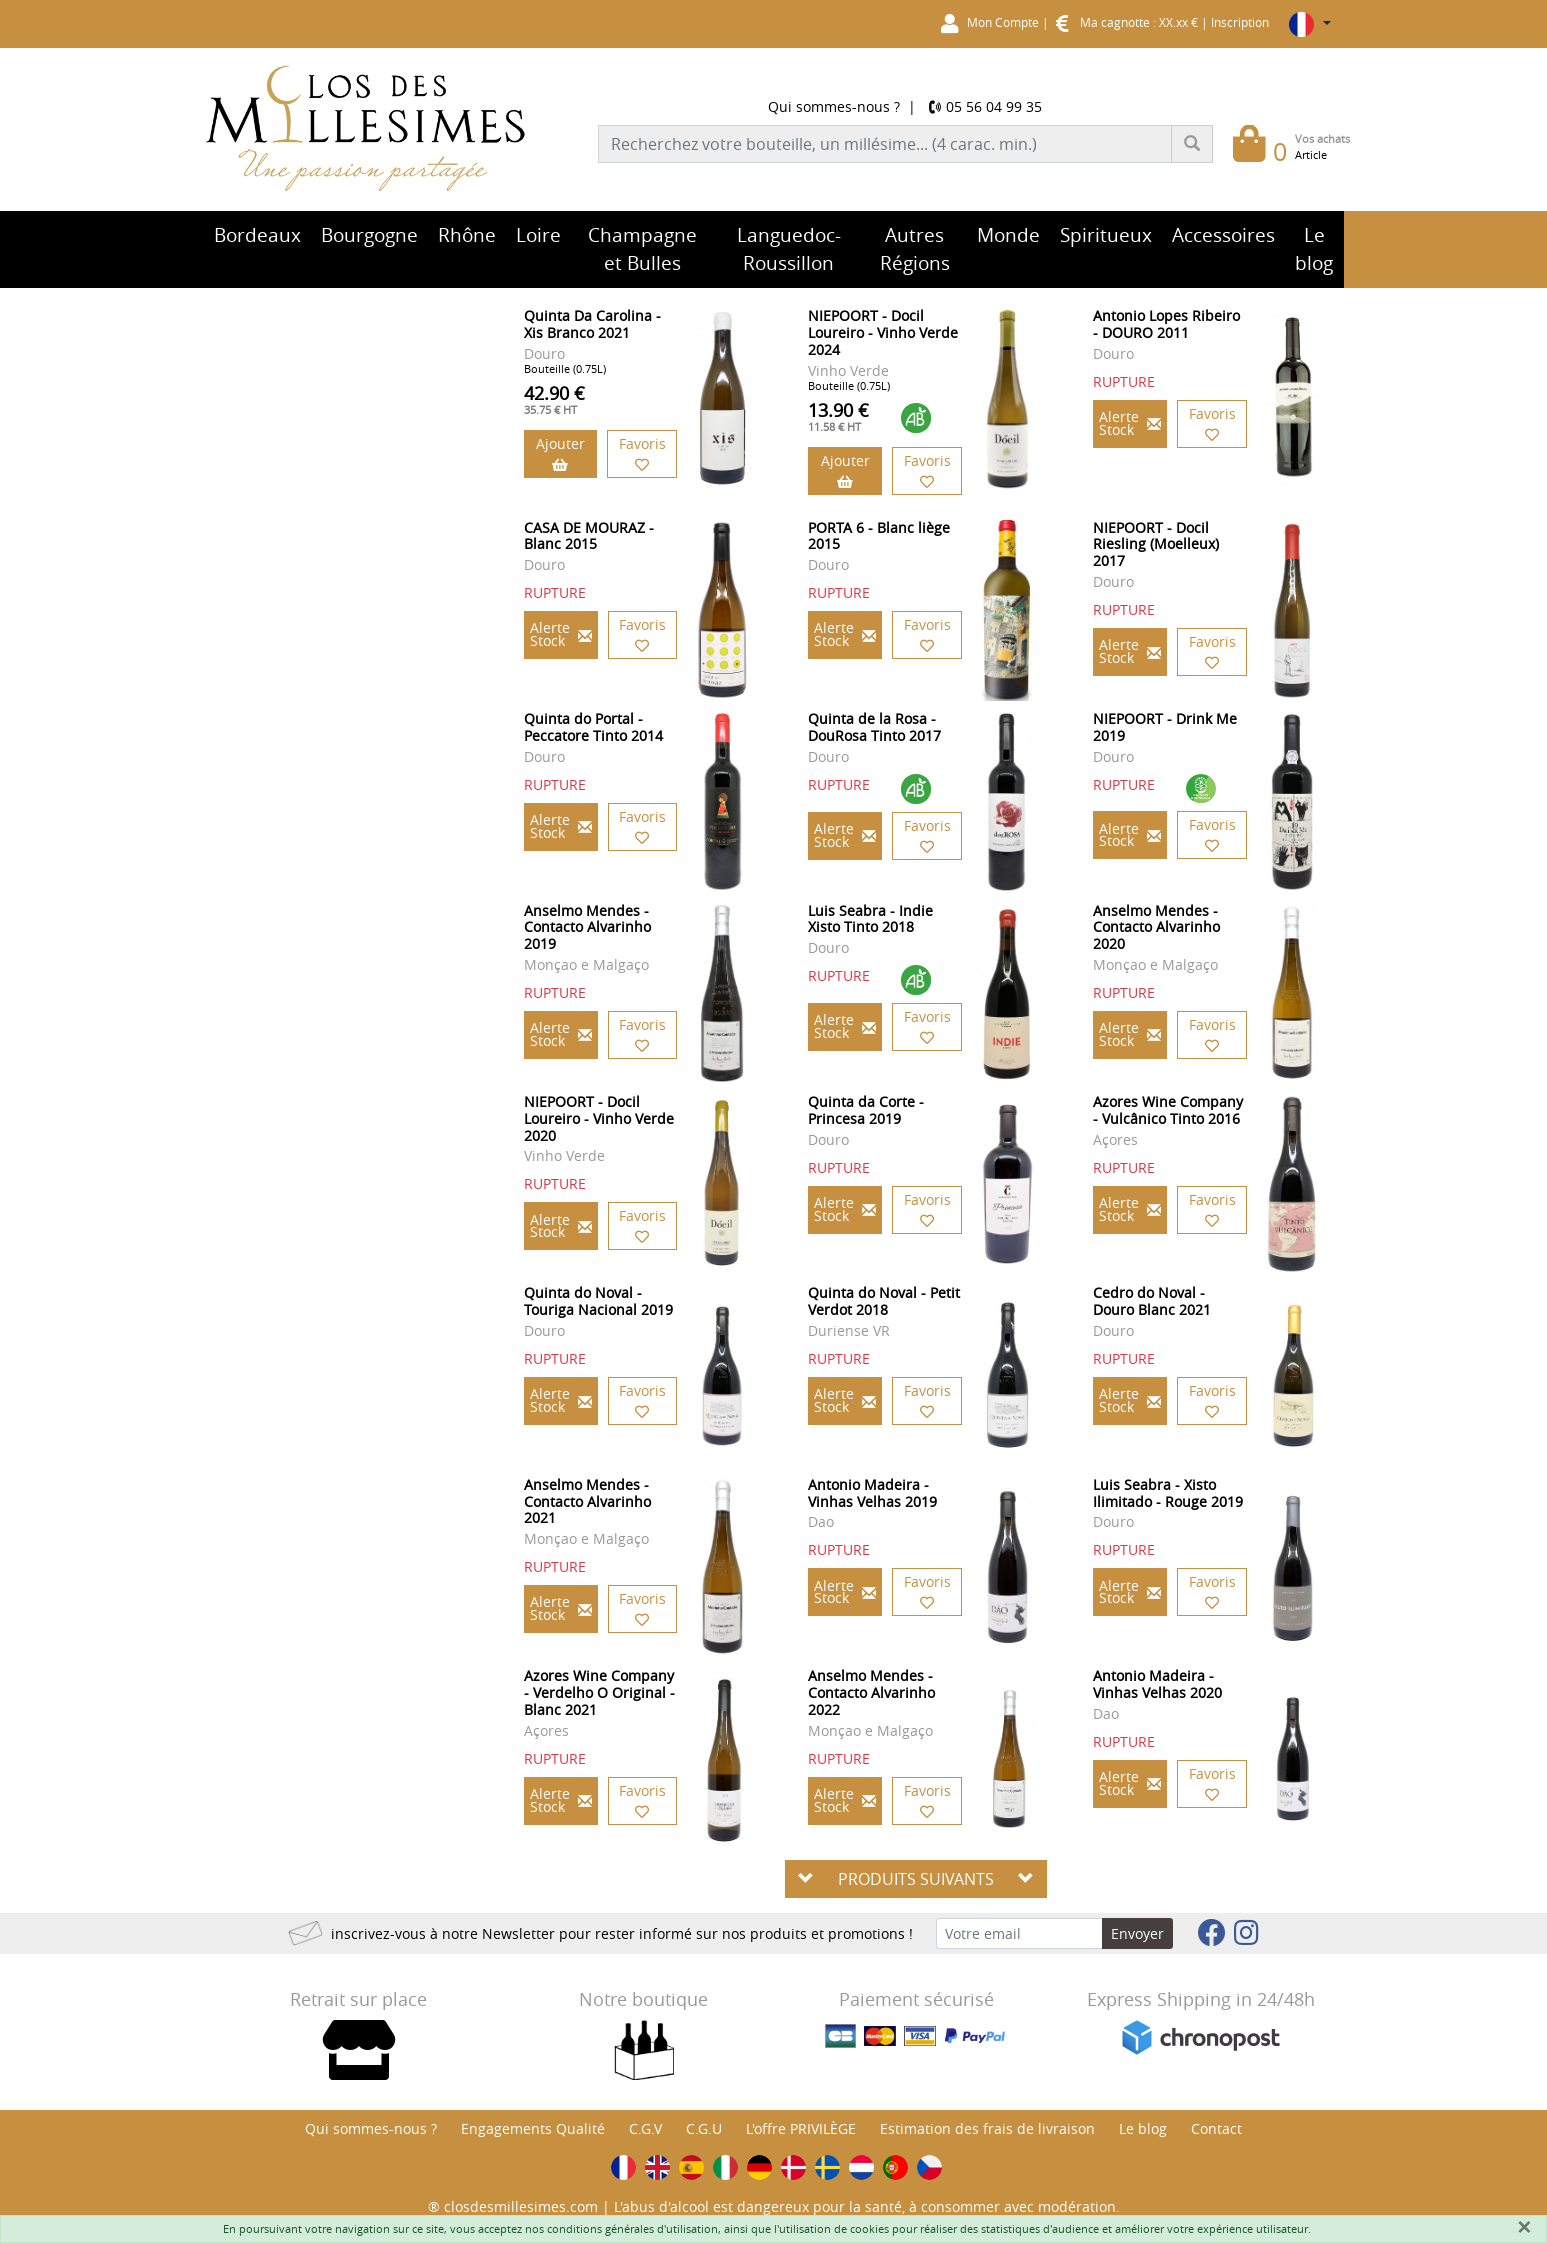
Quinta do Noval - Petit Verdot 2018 (884, 1301)
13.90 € (838, 416)
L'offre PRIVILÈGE (801, 2128)
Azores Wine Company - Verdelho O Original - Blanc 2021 (599, 1692)
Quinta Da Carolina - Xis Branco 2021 (592, 324)
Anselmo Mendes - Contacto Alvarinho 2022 (871, 1692)
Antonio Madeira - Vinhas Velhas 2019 (872, 1493)
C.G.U (704, 2128)
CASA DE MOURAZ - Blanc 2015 (589, 536)
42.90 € (554, 399)
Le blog (1143, 2128)
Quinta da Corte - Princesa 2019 (866, 1110)
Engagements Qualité (533, 2128)
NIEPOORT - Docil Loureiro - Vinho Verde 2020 (599, 1118)
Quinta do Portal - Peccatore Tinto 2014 (593, 727)
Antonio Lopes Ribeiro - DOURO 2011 (1166, 324)
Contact (1216, 2128)
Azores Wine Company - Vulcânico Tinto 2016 (1168, 1110)
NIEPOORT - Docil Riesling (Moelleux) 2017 (1156, 544)
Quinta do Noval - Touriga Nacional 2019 (598, 1301)
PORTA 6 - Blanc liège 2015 (879, 536)
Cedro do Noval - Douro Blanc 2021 (1152, 1301)
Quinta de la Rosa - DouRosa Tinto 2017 (874, 727)
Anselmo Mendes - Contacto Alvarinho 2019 (587, 927)
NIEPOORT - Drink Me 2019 (1165, 727)
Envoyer (1137, 1933)
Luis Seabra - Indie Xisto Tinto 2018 (870, 919)
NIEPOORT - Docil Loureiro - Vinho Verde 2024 (883, 332)
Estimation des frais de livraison (987, 2128)
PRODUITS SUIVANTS (916, 1879)
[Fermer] (1524, 2227)
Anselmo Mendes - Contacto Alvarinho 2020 (1156, 927)
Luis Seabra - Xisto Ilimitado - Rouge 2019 (1168, 1493)
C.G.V (645, 2128)
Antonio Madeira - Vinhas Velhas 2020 (1157, 1684)
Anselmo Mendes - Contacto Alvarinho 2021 (587, 1501)
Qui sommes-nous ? (834, 106)
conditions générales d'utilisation (632, 2228)
